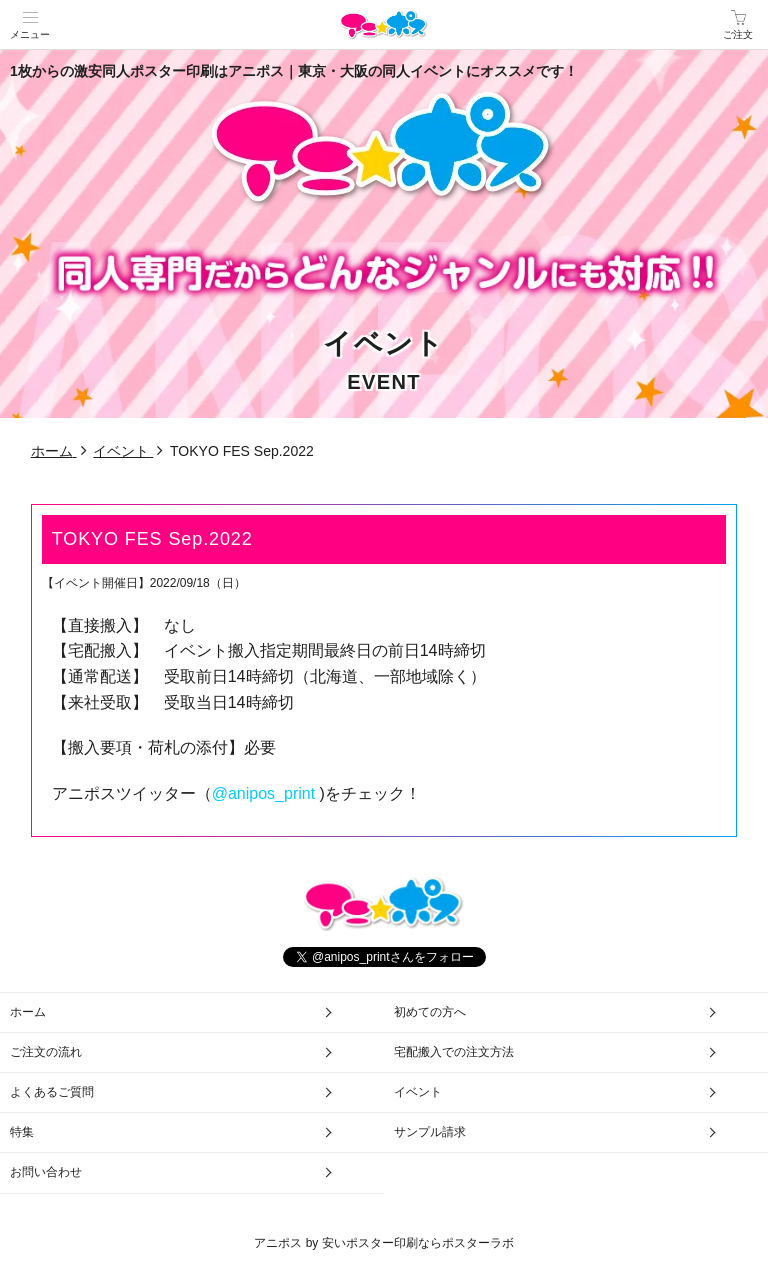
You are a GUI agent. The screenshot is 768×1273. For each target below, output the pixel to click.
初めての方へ (430, 1012)
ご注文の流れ (46, 1052)
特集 (22, 1132)
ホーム (28, 1012)
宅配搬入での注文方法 (454, 1052)
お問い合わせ (46, 1172)
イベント (418, 1092)
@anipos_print (263, 793)
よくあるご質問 (52, 1092)
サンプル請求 (430, 1132)
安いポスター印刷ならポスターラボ (418, 1243)
